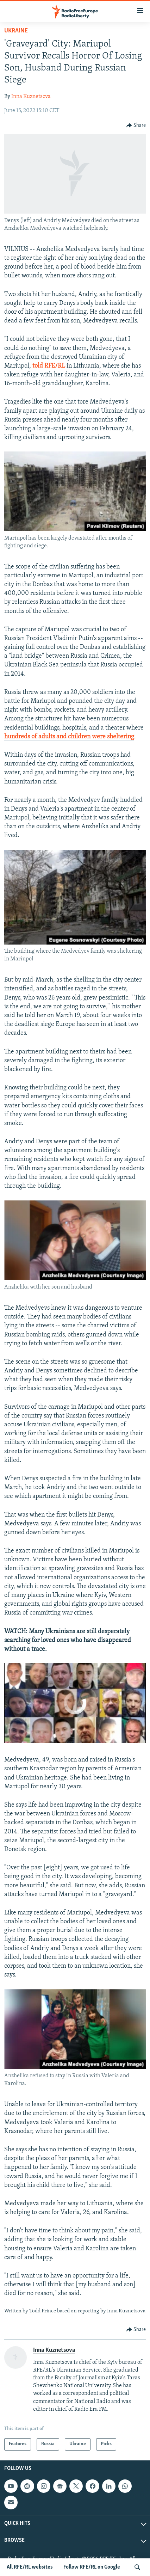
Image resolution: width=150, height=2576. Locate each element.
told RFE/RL (48, 366)
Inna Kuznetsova (31, 96)
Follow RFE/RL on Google (91, 2567)
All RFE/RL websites (30, 2567)
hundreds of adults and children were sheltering (69, 736)
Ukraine (16, 30)
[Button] (136, 125)
